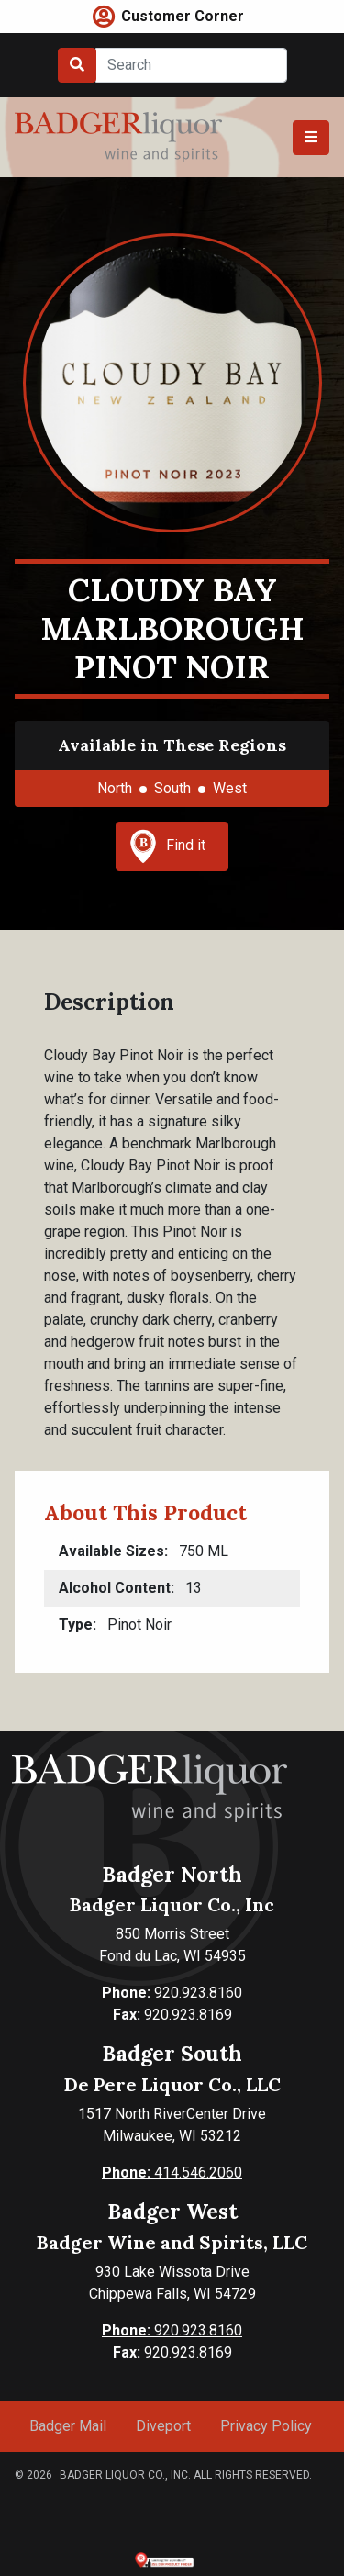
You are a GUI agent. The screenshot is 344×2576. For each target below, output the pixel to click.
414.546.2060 (172, 2172)
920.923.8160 (172, 1992)
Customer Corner (182, 16)
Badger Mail (67, 2426)
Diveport (163, 2426)
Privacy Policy (266, 2426)
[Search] (191, 65)
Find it (167, 846)
